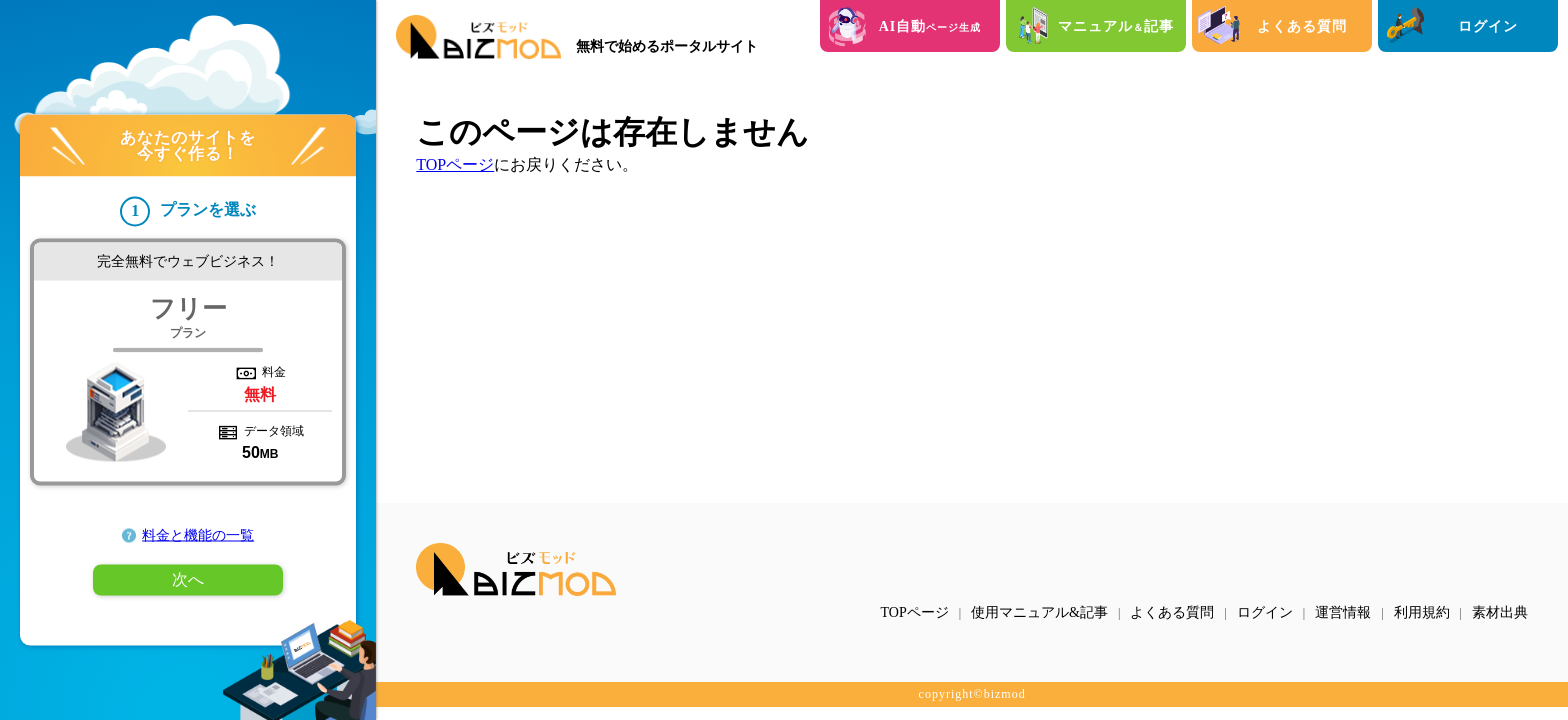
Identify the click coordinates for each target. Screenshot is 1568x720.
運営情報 (1343, 612)
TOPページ (455, 164)
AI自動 (930, 26)
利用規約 (1422, 612)
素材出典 (1500, 612)
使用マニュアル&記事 (1039, 612)
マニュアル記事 (1116, 26)
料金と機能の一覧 (198, 535)
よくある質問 (1302, 26)
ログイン (1488, 26)
